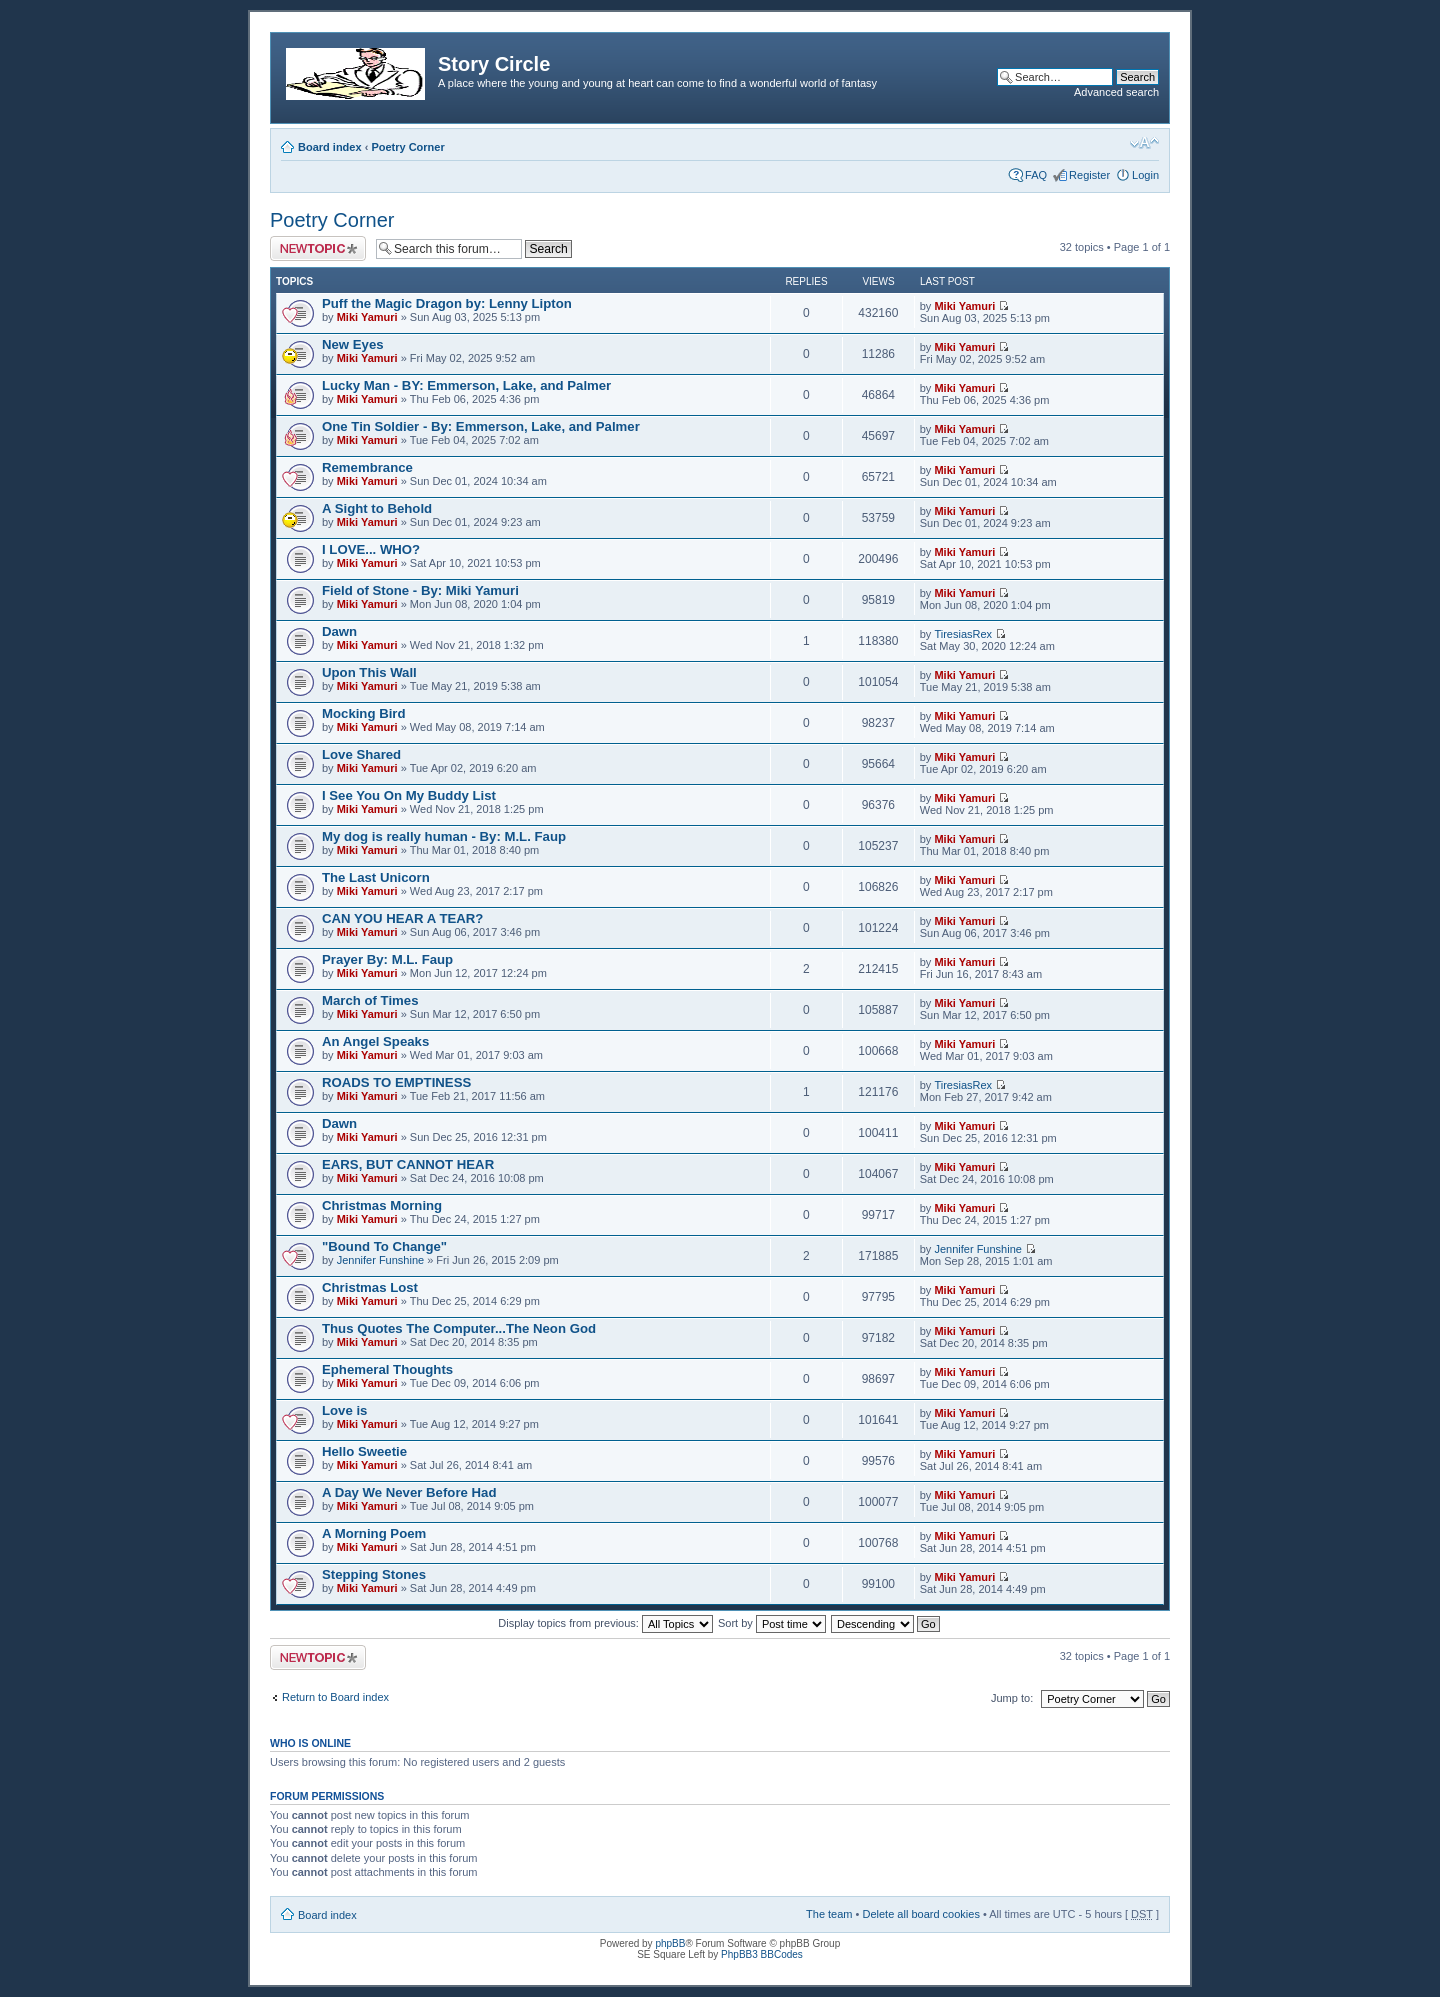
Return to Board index (335, 1697)
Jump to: (1012, 1698)
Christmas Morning (382, 1205)
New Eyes (353, 344)
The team (829, 1914)
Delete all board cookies (920, 1914)
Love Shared (361, 754)
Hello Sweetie (364, 1451)
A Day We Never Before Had (409, 1492)
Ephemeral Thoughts (387, 1369)
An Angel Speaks (375, 1041)
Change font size (1144, 143)
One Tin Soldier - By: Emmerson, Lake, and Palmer (481, 426)
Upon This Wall (369, 672)
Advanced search (1116, 92)
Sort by (772, 1623)
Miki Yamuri (367, 317)
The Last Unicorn (376, 877)
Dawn (339, 631)
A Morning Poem (374, 1533)
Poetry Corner (407, 147)
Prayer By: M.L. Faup (387, 959)
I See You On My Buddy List (409, 795)
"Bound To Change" (384, 1246)
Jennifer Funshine (380, 1260)
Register (1089, 175)
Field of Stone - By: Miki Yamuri (420, 590)
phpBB (670, 1943)
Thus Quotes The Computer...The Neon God (459, 1328)
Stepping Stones (374, 1574)
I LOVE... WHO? (371, 549)
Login (1145, 175)
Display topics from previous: (605, 1623)
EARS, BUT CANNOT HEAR (408, 1164)
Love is (344, 1410)
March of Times (370, 1000)
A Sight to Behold (377, 508)
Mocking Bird (364, 713)
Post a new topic (318, 248)
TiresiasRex (963, 634)
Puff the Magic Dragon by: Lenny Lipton (447, 303)
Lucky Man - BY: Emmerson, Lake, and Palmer (466, 385)
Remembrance (367, 467)
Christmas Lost (370, 1287)
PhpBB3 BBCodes (762, 1954)
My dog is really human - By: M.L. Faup (444, 836)
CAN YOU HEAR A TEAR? (402, 918)
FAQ (1036, 175)
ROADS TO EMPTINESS (396, 1082)
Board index (330, 147)
